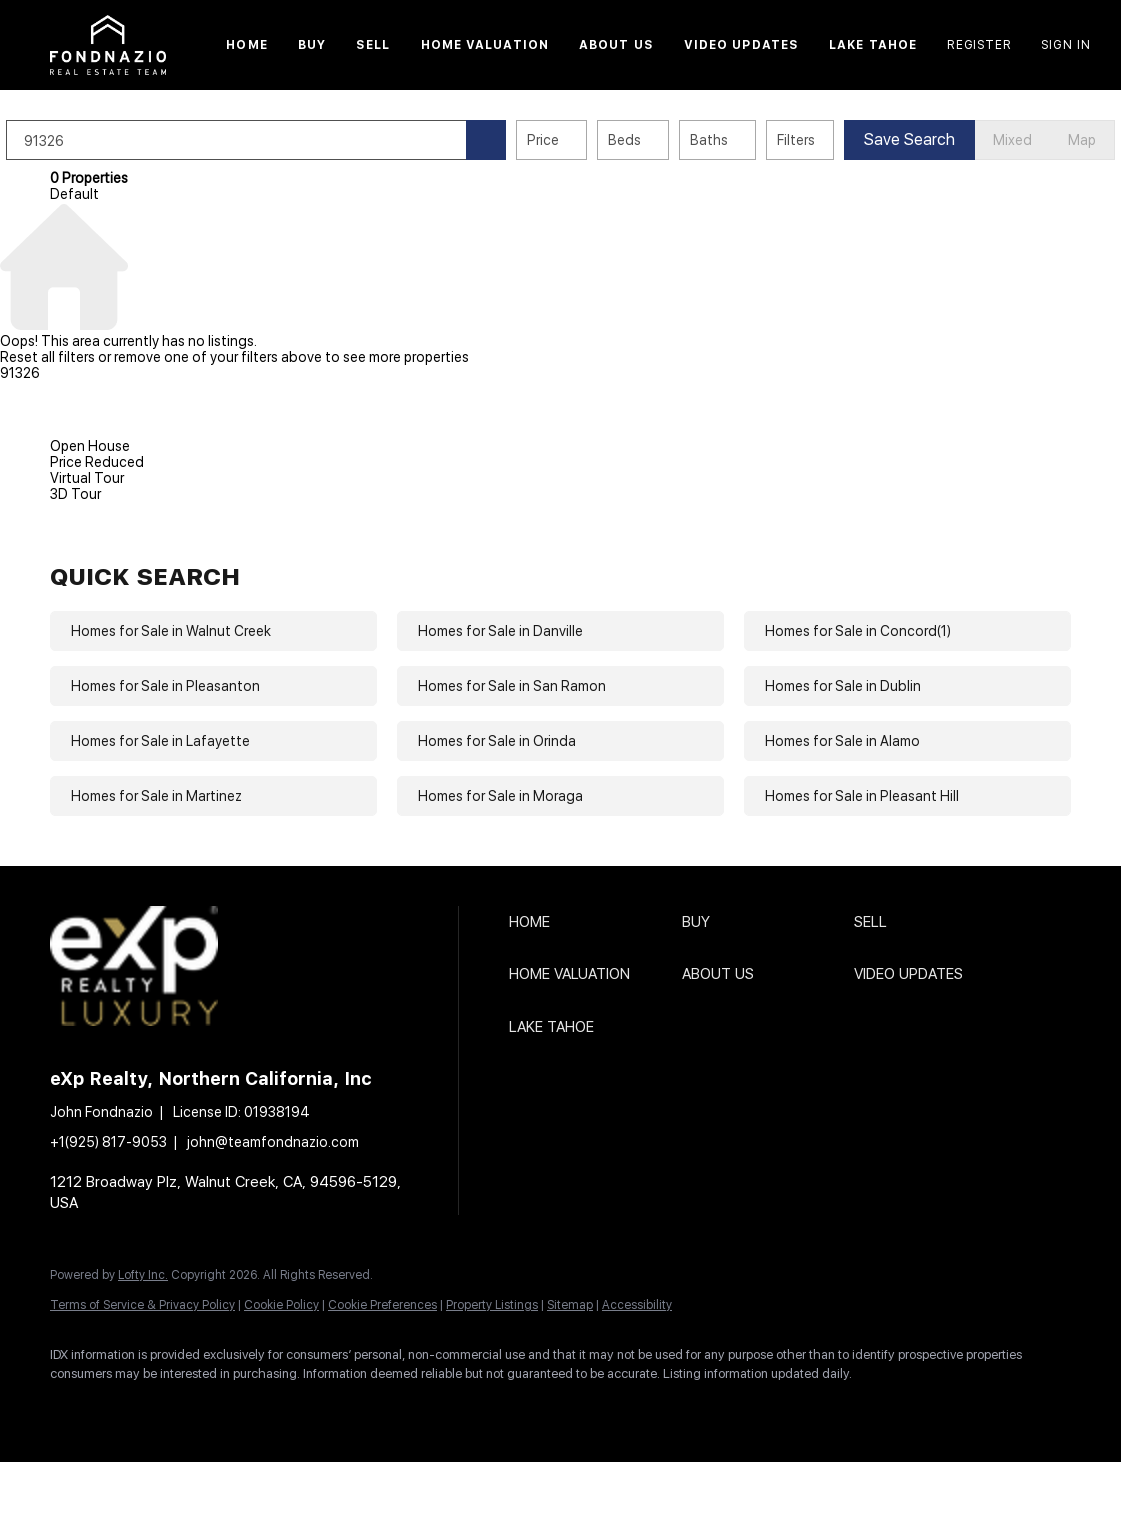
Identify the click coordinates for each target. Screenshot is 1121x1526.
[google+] (422, 1408)
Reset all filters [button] (47, 357)
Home (246, 45)
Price (587, 140)
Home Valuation (485, 45)
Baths (753, 140)
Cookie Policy (281, 1305)
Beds (668, 140)
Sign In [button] (1066, 45)
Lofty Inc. (143, 1275)
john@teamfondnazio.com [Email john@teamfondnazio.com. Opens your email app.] (273, 1142)
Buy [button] (312, 45)
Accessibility (637, 1305)
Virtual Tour (87, 478)
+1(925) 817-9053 (108, 1142)
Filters (840, 140)
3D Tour (75, 494)
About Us (616, 45)
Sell (373, 45)
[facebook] (74, 1408)
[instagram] (306, 1408)
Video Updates (741, 45)
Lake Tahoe (873, 45)
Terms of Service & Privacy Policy (142, 1305)
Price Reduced (97, 462)
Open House (90, 446)
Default (74, 194)
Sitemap (570, 1305)
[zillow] (248, 1408)
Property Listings (492, 1305)
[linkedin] (132, 1408)
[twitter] (190, 1408)
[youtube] (364, 1408)
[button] (108, 45)
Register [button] (979, 45)
